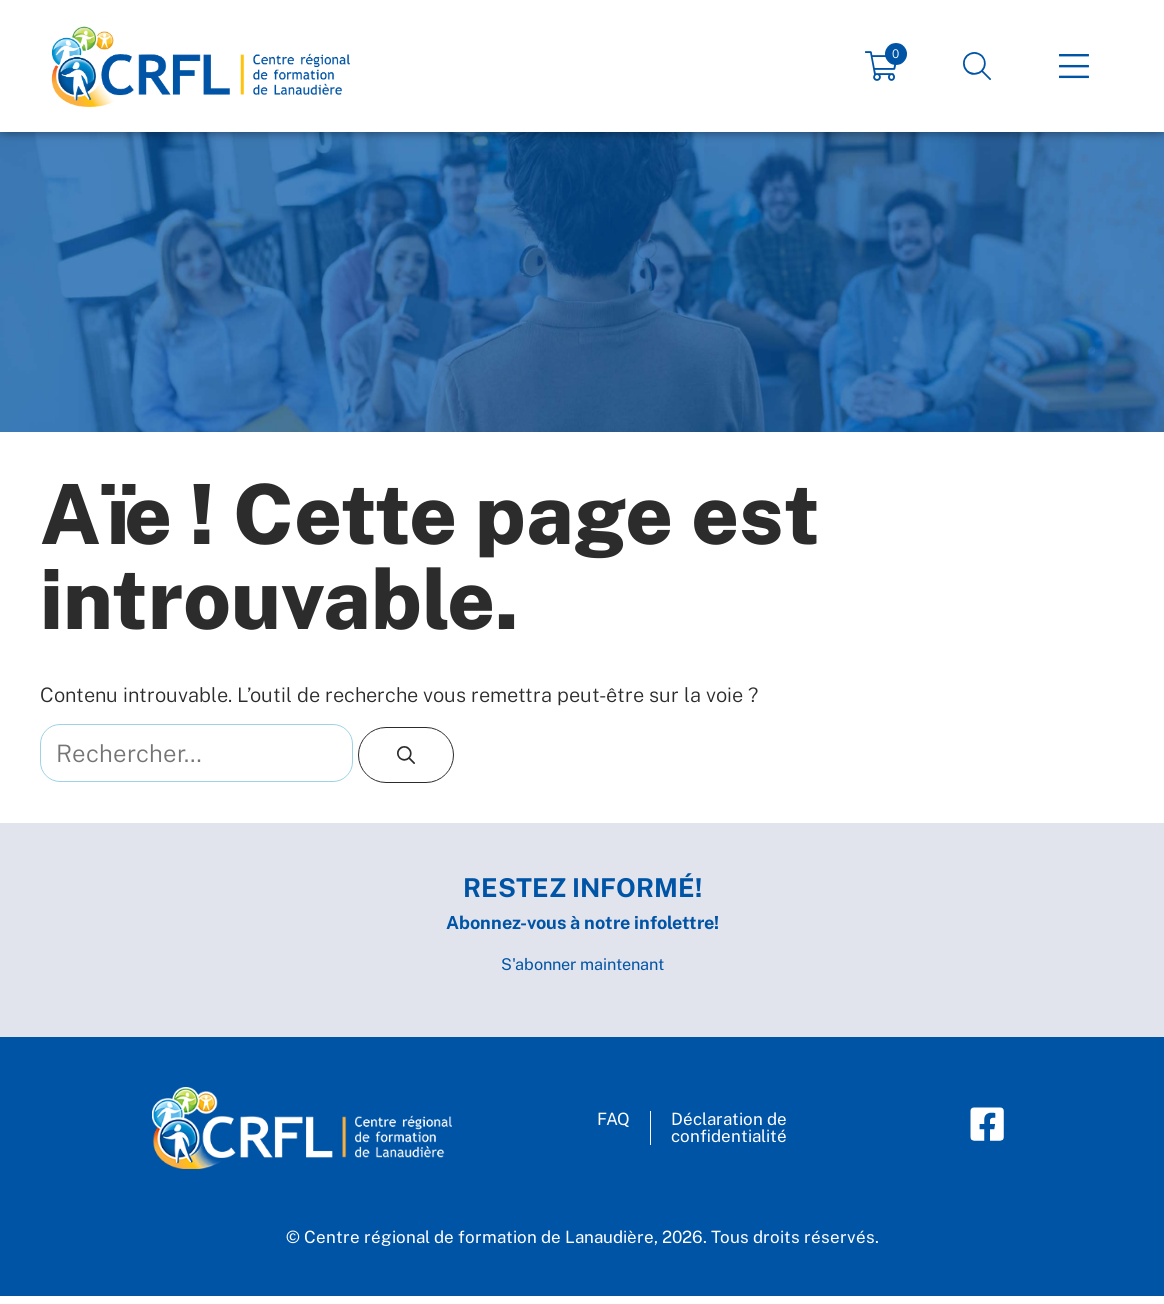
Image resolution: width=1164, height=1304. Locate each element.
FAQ (613, 1128)
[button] (977, 66)
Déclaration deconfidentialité (729, 1136)
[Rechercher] (406, 755)
